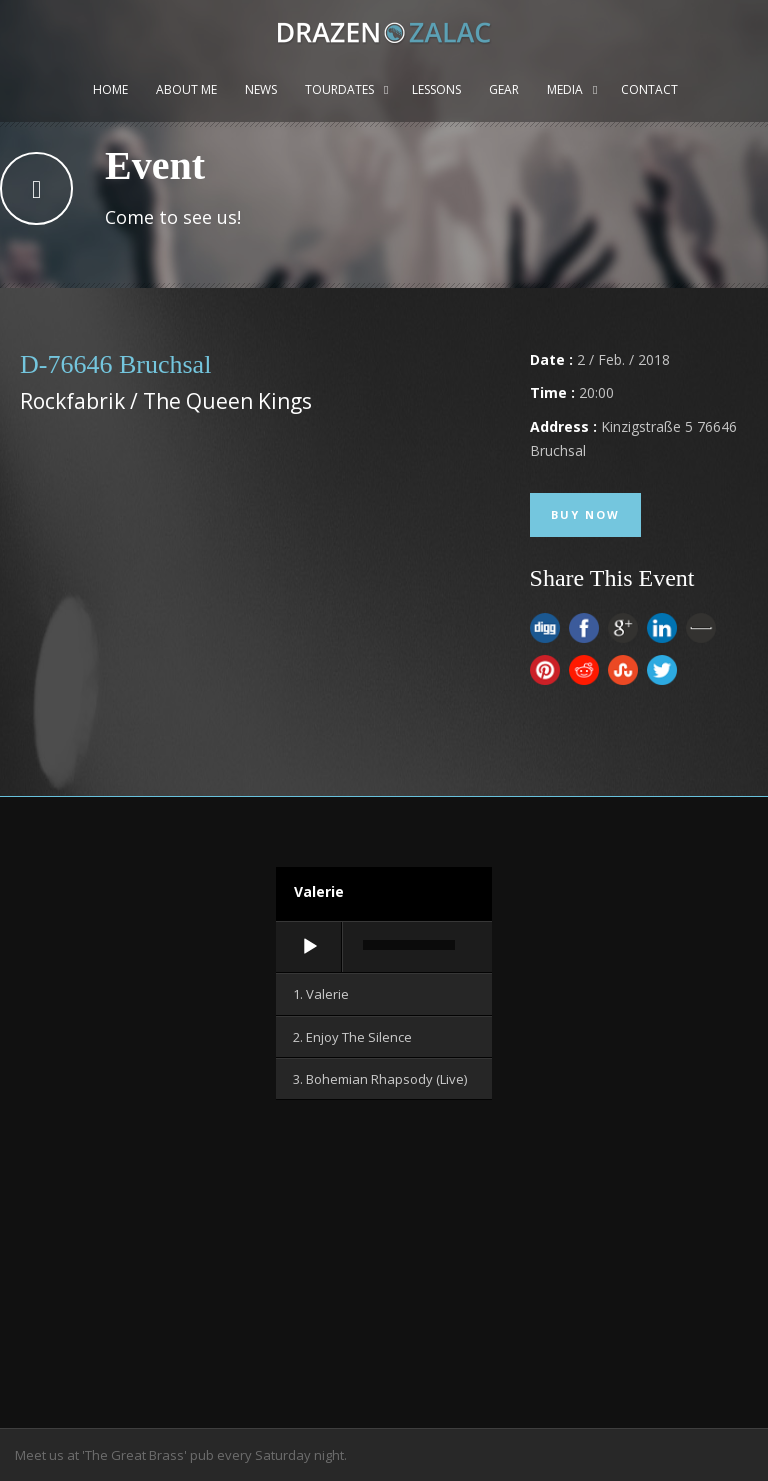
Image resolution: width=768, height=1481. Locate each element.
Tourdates (339, 89)
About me (186, 89)
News (261, 89)
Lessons (436, 89)
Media (565, 89)
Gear (504, 89)
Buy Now (585, 514)
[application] (384, 948)
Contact (649, 89)
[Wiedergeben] (310, 947)
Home (110, 89)
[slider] (409, 945)
